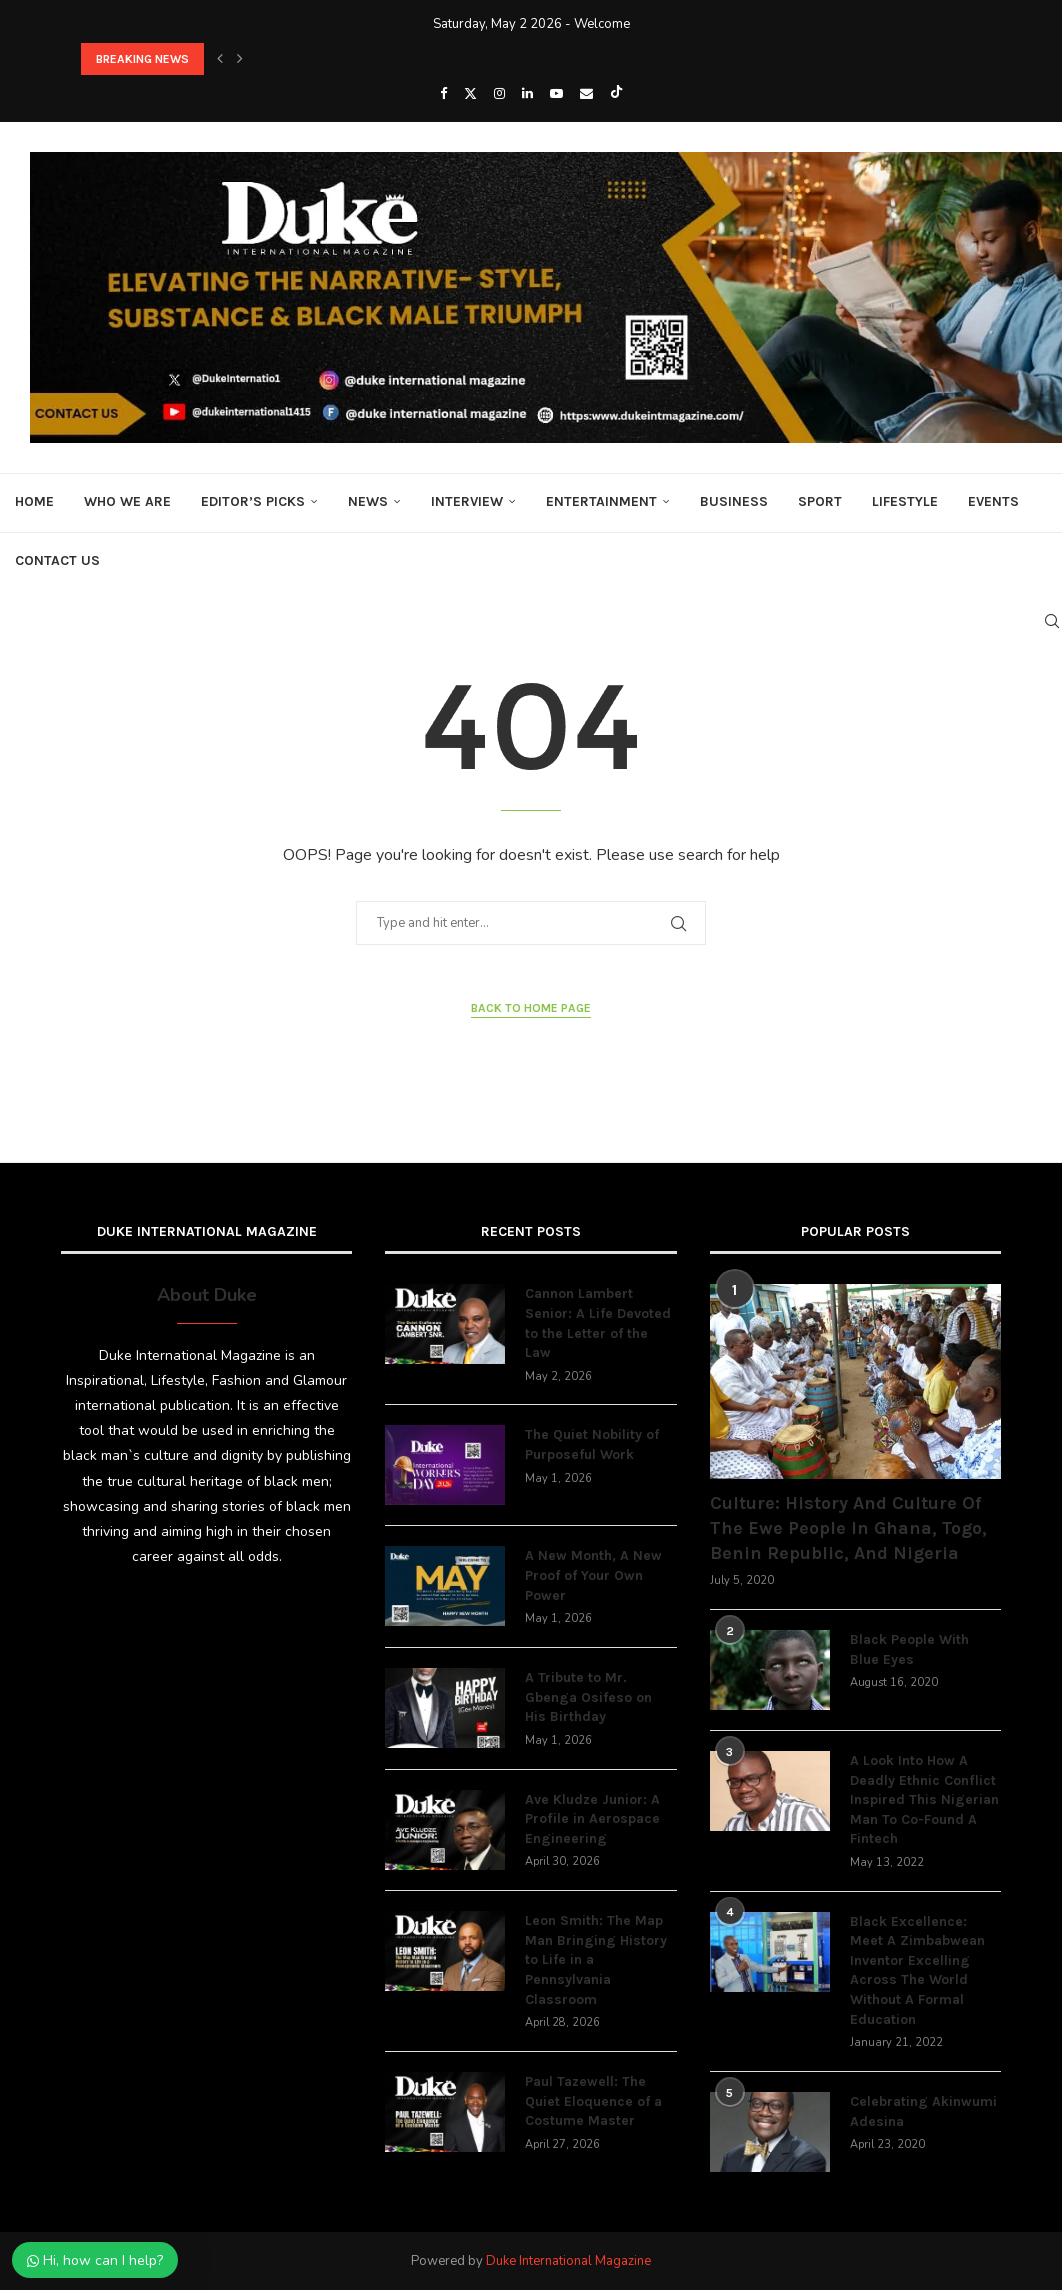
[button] (220, 59)
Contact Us (57, 560)
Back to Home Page (531, 1008)
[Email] (586, 94)
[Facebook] (443, 94)
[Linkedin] (527, 94)
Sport (820, 501)
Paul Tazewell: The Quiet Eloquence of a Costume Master (593, 2101)
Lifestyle (905, 501)
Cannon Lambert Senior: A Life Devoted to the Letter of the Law (598, 1323)
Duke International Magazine (568, 2261)
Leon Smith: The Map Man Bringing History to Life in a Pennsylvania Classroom (596, 1959)
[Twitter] (470, 94)
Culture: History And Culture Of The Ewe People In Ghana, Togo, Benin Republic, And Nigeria (848, 1528)
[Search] (1052, 621)
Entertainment (601, 501)
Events (993, 501)
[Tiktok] (616, 94)
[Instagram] (499, 94)
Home (34, 501)
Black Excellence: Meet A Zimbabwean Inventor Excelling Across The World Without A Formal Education (917, 1970)
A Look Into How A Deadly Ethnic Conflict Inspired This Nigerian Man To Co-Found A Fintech (924, 1799)
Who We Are (127, 501)
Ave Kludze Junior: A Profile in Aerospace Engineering (592, 1819)
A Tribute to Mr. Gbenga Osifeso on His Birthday (588, 1697)
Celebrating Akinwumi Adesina (923, 2111)
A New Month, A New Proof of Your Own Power (593, 1575)
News (368, 501)
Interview (467, 501)
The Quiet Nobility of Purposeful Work (592, 1444)
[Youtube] (556, 94)
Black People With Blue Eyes (909, 1649)
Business (734, 501)
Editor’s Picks (253, 501)
